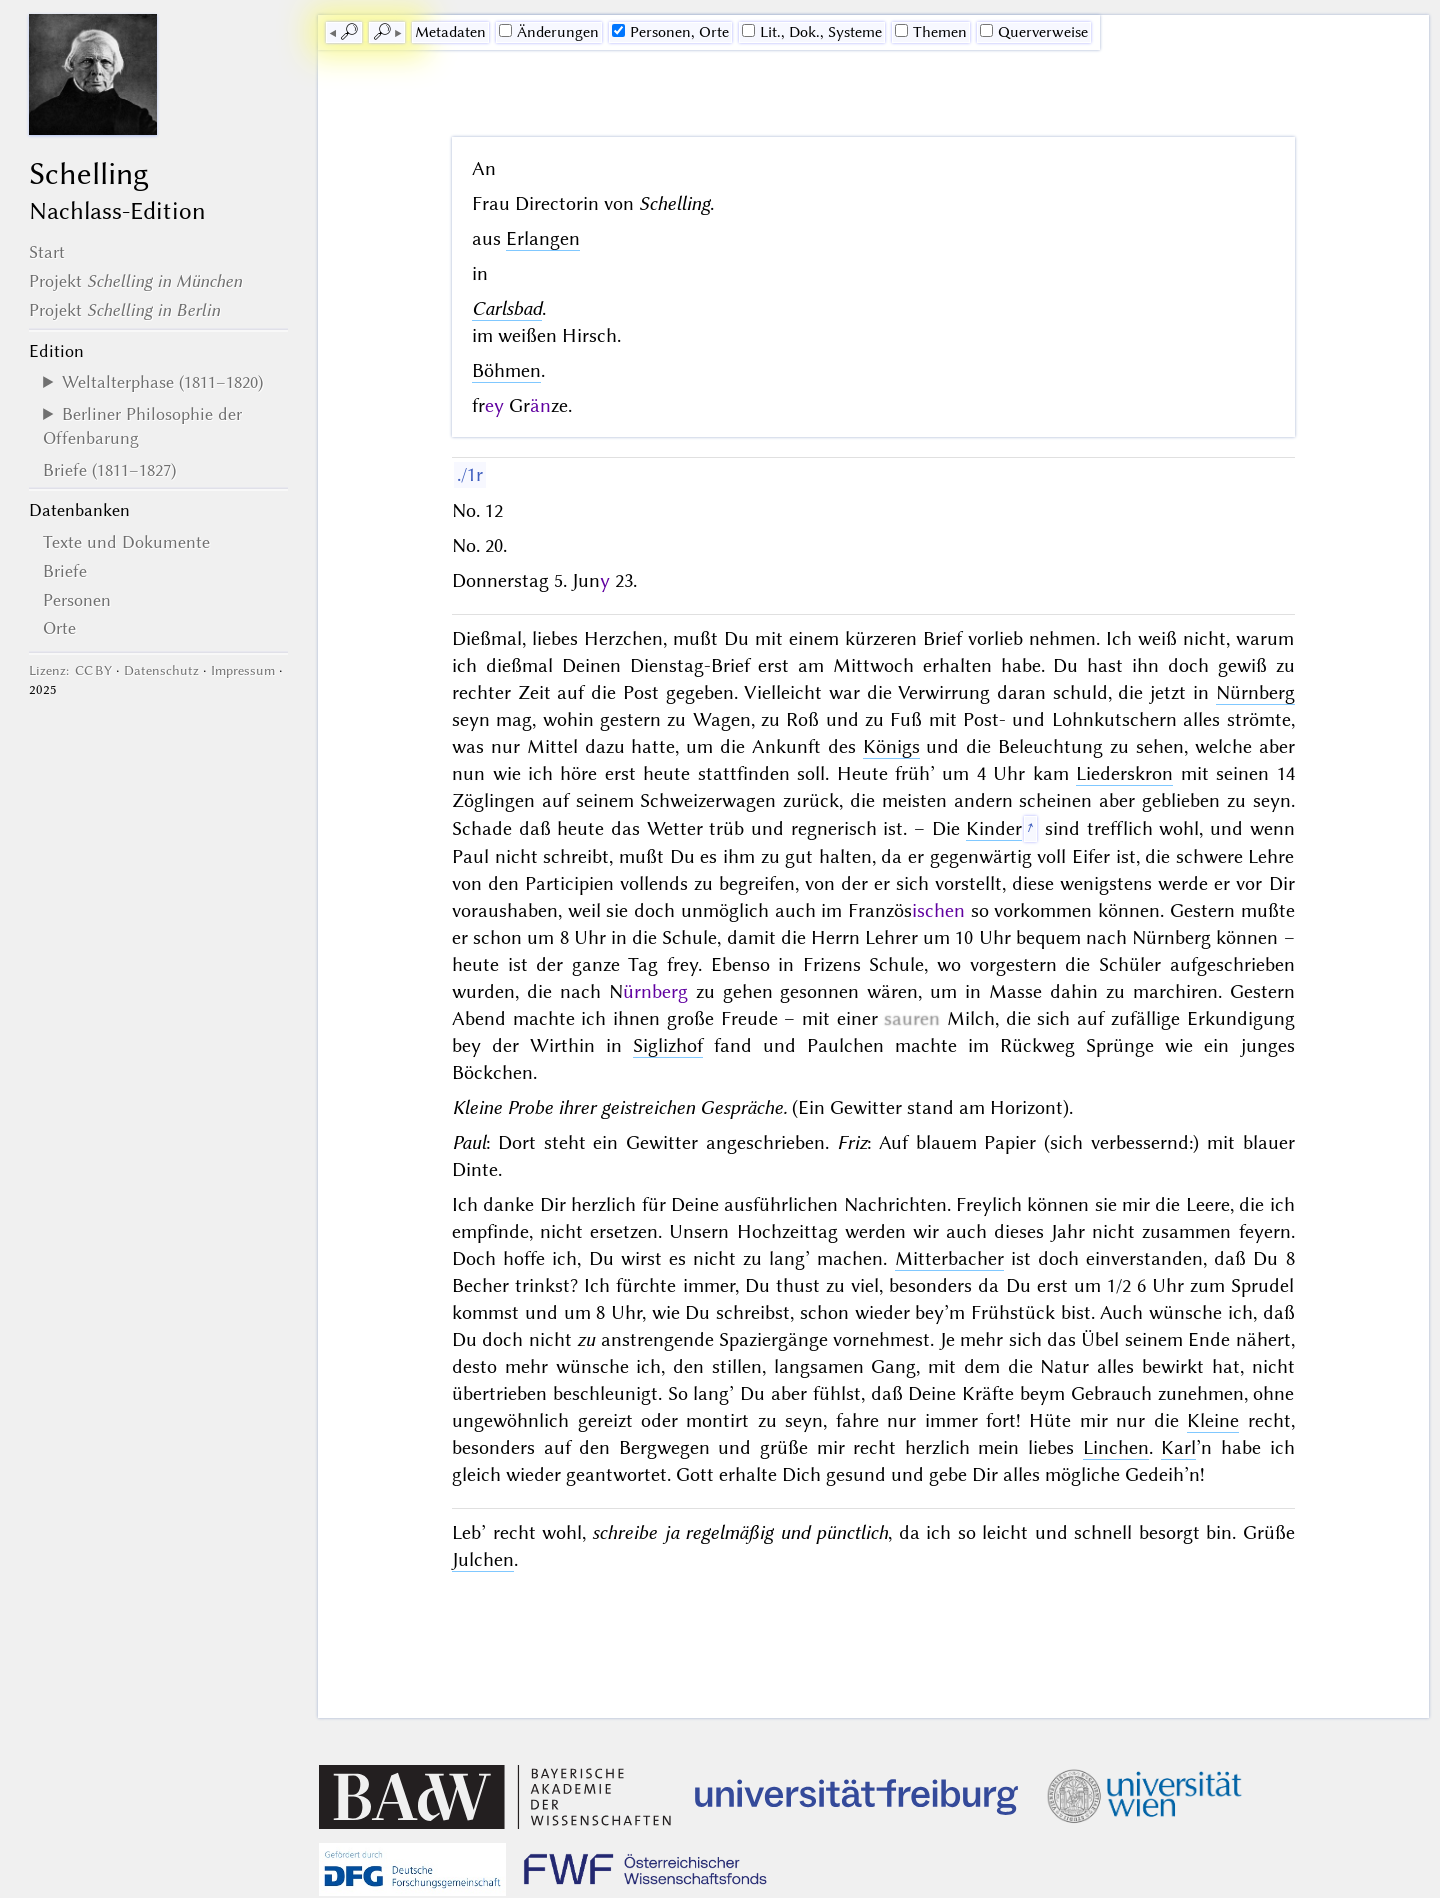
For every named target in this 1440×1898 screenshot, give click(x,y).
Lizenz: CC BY (70, 670)
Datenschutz (161, 670)
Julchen (483, 1559)
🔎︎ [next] (382, 32)
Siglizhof (668, 1045)
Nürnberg (1255, 692)
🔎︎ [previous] (349, 32)
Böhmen (506, 370)
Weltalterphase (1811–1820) (162, 382)
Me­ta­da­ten (450, 32)
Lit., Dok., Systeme (812, 32)
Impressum (243, 670)
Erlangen (543, 238)
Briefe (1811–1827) (109, 470)
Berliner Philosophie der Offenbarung (142, 426)
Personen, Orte (670, 32)
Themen (931, 32)
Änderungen (549, 32)
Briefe (65, 571)
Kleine (1213, 1420)
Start (47, 252)
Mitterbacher (949, 1258)
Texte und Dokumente (126, 542)
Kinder (994, 828)
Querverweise (1034, 32)
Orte (59, 628)
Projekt (135, 281)
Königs (891, 746)
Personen (77, 600)
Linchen (1116, 1447)
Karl (1178, 1447)
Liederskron (1124, 773)
